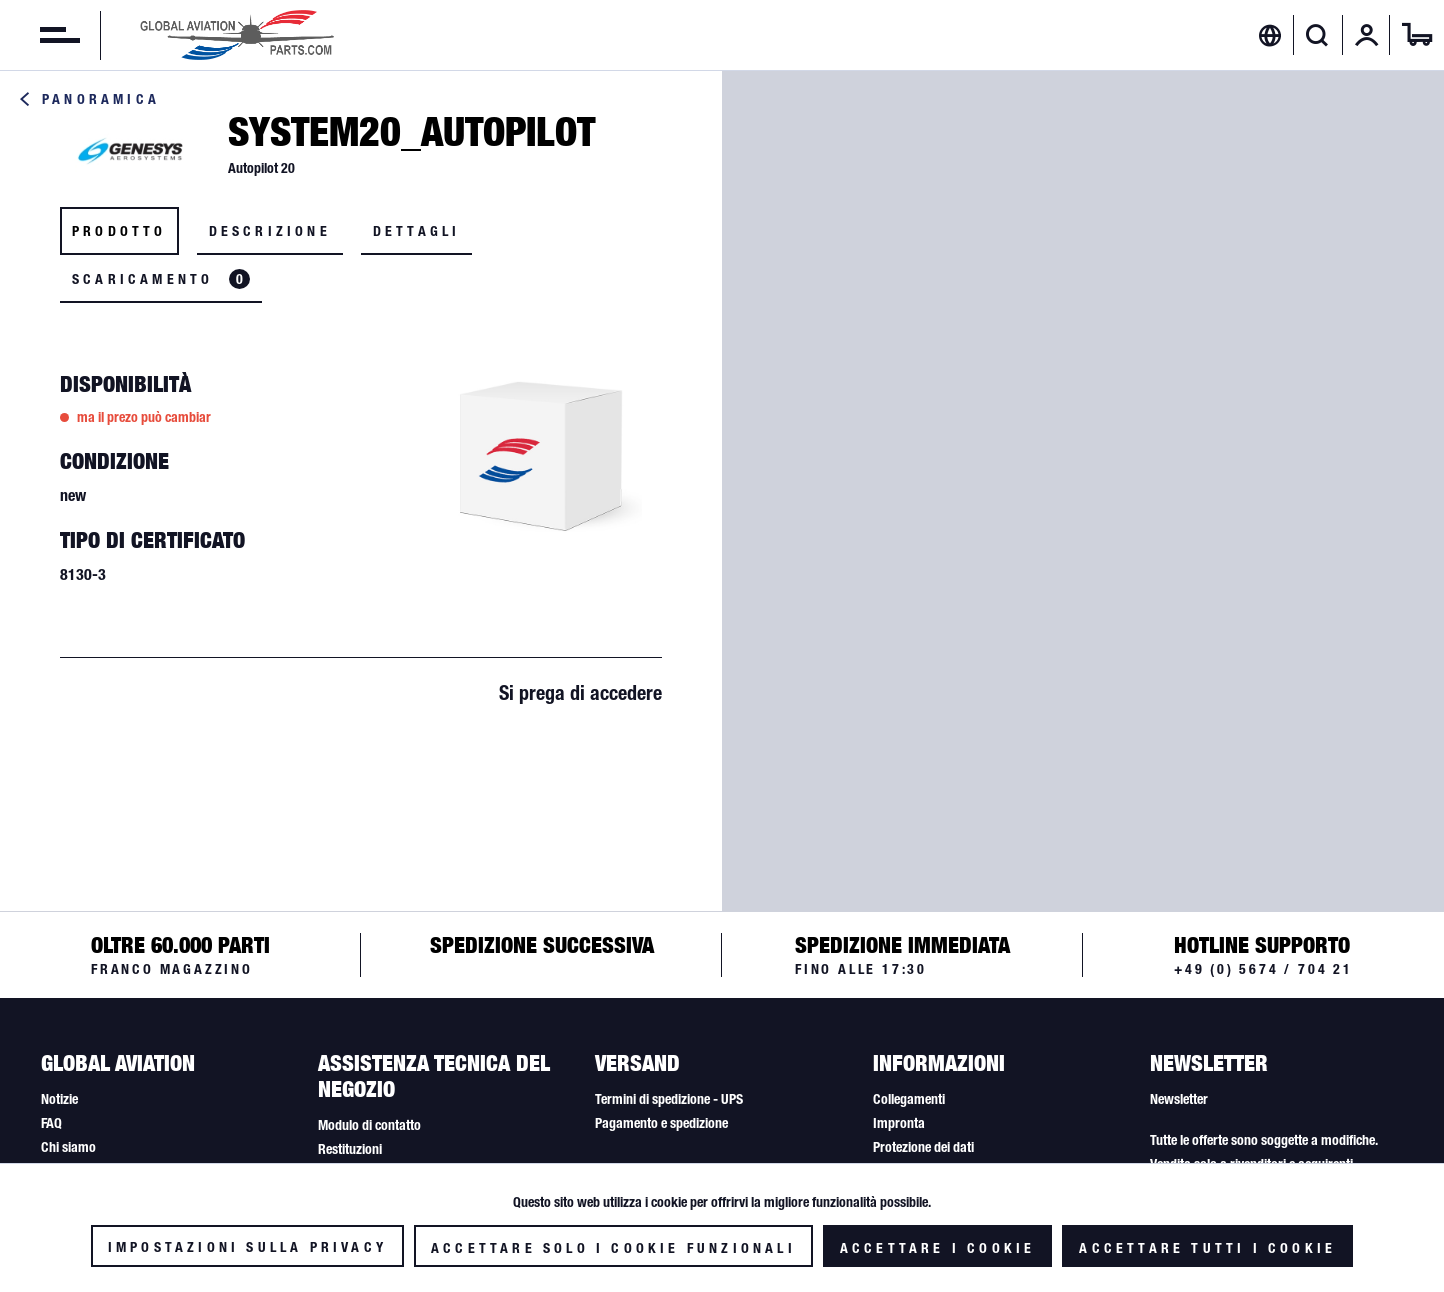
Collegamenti (909, 1099)
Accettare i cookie (938, 1248)
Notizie (59, 1099)
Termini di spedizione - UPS (669, 1099)
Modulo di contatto (369, 1125)
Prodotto (119, 231)
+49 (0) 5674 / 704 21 (1263, 969)
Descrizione (270, 231)
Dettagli (417, 231)
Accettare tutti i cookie (1207, 1248)
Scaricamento (161, 279)
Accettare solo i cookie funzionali (613, 1248)
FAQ (51, 1123)
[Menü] (40, 35)
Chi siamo (68, 1147)
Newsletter (1179, 1099)
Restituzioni (350, 1149)
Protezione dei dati (923, 1147)
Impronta (899, 1123)
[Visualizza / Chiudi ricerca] (1317, 35)
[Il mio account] (1367, 35)
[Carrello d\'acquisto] (1417, 35)
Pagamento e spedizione (661, 1123)
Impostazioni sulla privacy (247, 1247)
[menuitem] (40, 35)
